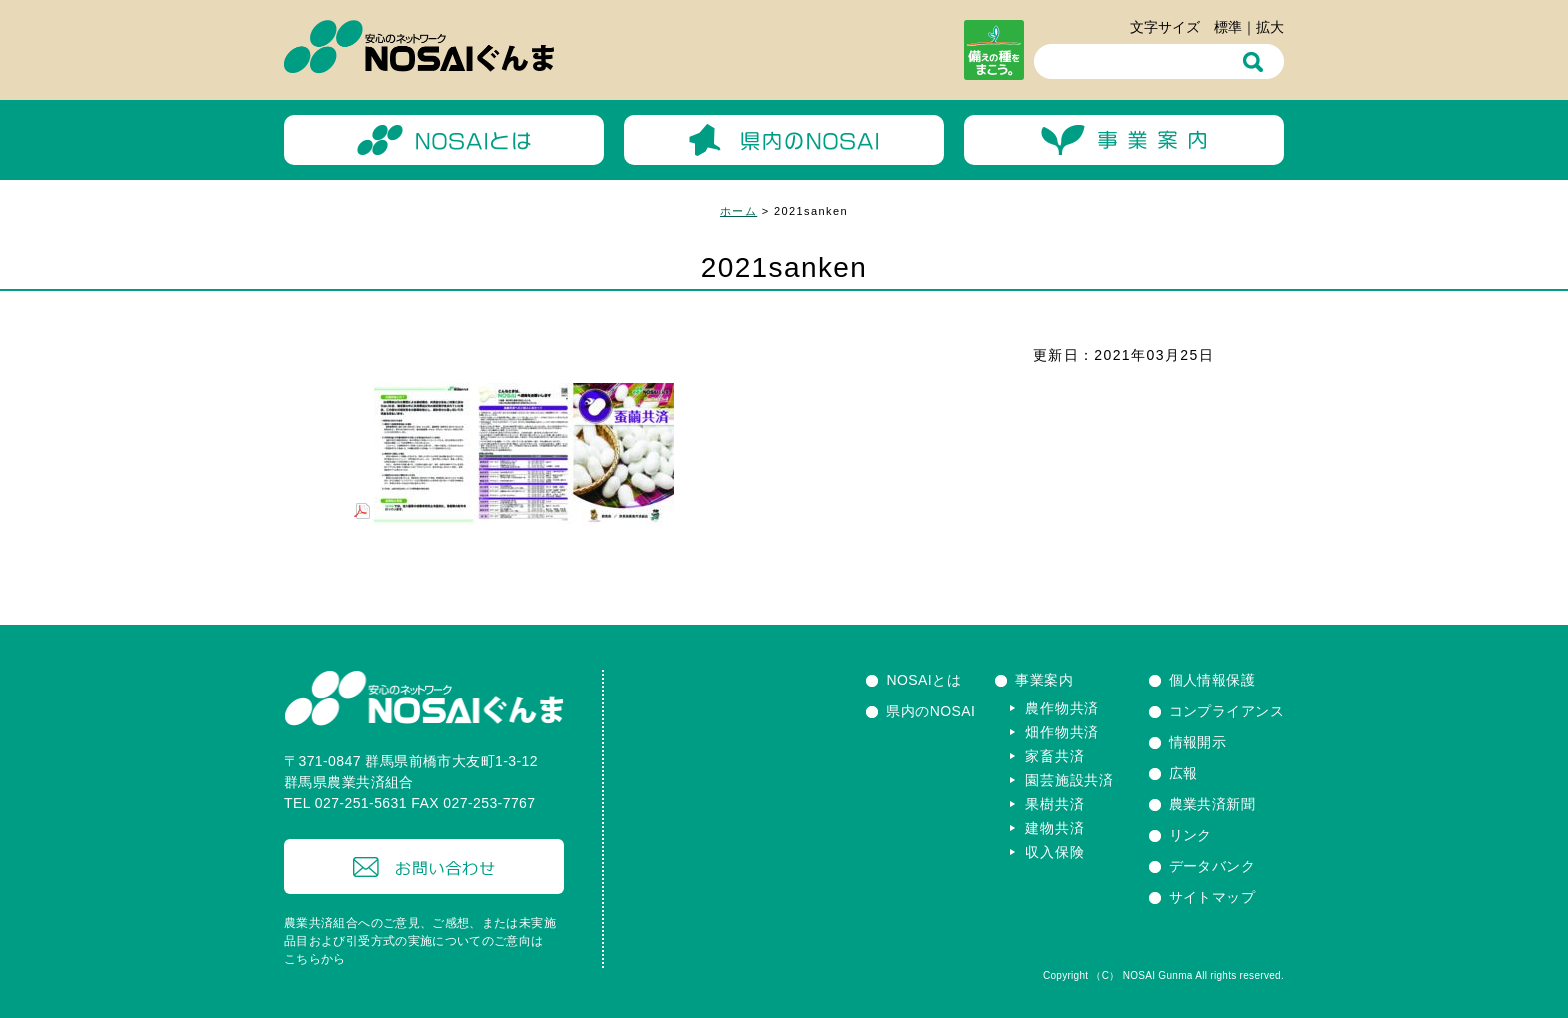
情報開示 (1198, 742)
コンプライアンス (1226, 711)
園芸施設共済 (1069, 780)
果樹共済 (1054, 804)
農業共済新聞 (1212, 804)
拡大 (1270, 27)
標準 (1228, 27)
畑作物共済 (1062, 732)
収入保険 (1054, 852)
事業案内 (1044, 680)
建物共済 (1054, 828)
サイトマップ (1212, 897)
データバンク (1212, 866)
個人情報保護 (1212, 680)
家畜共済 (1054, 756)
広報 (1183, 773)
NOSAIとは (923, 680)
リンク (1190, 835)
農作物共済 (1062, 708)
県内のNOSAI (930, 711)
